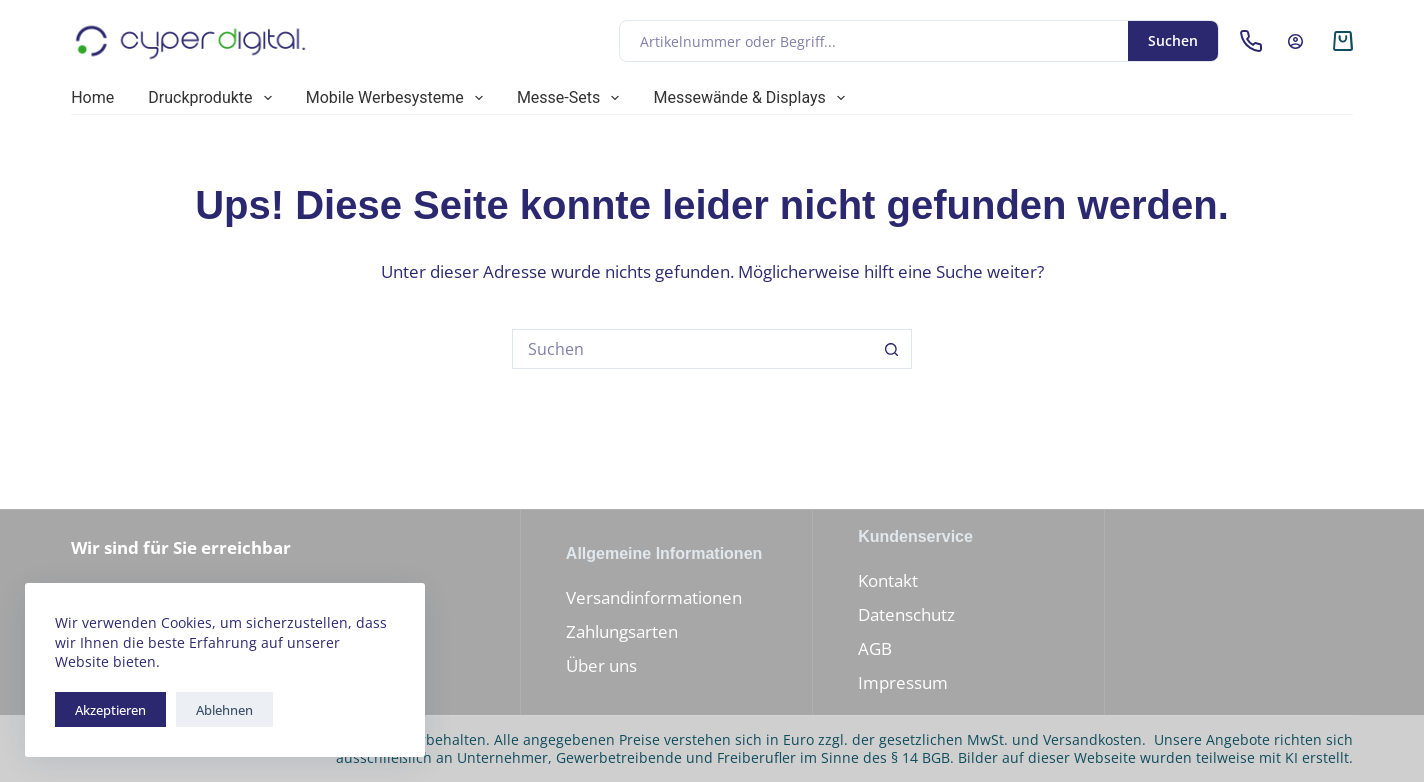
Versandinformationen (654, 597)
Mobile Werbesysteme (398, 98)
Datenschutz (906, 614)
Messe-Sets (572, 98)
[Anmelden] (1295, 41)
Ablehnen (224, 710)
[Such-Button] (892, 349)
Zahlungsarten (622, 631)
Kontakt (888, 580)
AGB (875, 648)
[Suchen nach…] (692, 349)
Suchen (1173, 40)
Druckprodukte (213, 98)
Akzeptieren (110, 710)
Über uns (601, 665)
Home (92, 97)
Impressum (903, 682)
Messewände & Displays (753, 98)
